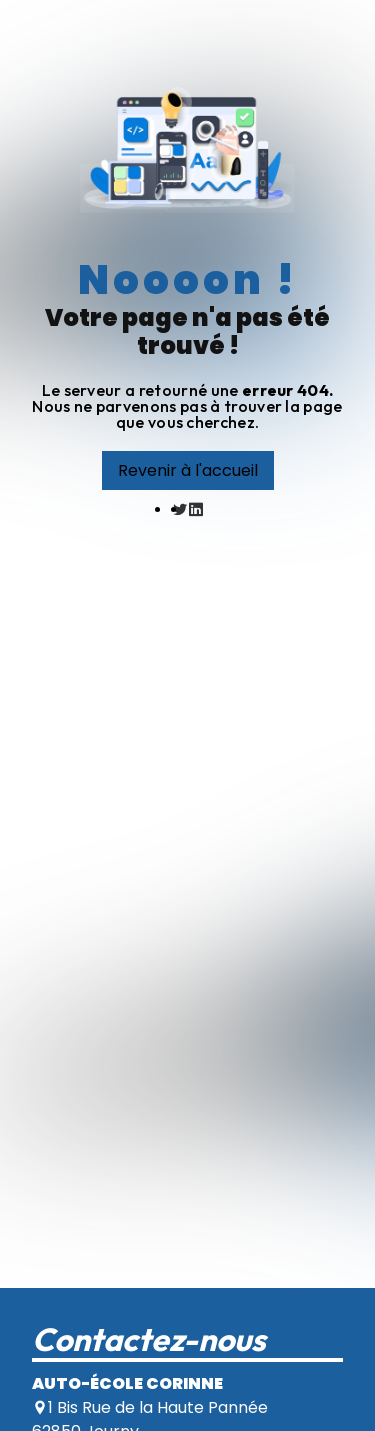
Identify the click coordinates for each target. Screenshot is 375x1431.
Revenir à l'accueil (188, 470)
